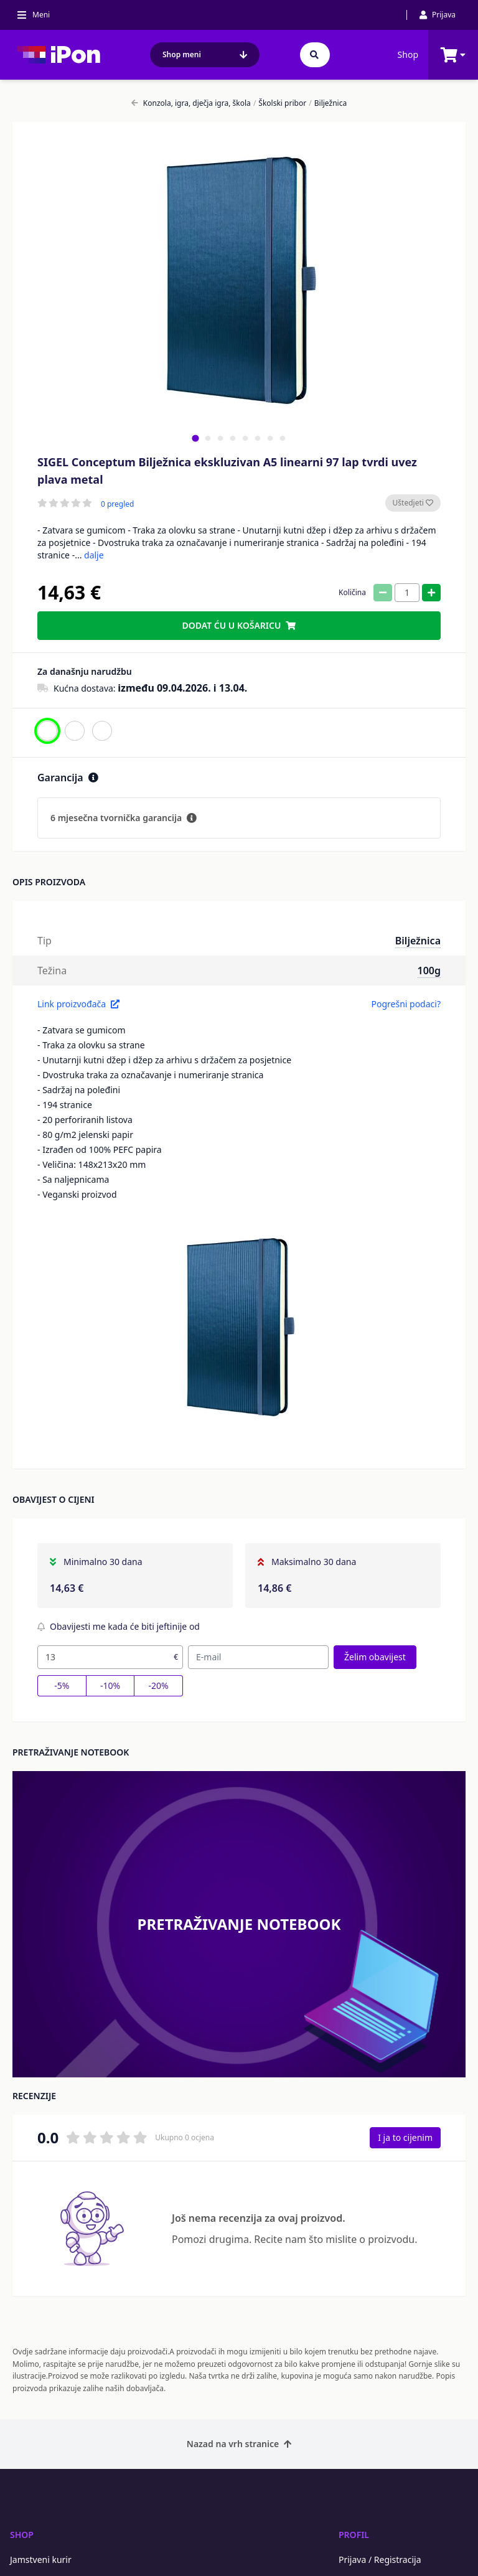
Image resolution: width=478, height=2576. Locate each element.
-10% (110, 1685)
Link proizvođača (78, 1004)
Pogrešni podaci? (406, 1004)
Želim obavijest (375, 1657)
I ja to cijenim (405, 2137)
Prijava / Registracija (380, 2559)
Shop (408, 54)
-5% (61, 1685)
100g (429, 970)
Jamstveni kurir (41, 2559)
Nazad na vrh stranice (239, 2444)
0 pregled (117, 504)
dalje (94, 555)
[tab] (195, 438)
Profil (354, 2535)
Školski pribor (279, 103)
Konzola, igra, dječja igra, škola (191, 103)
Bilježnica (328, 103)
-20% (159, 1685)
